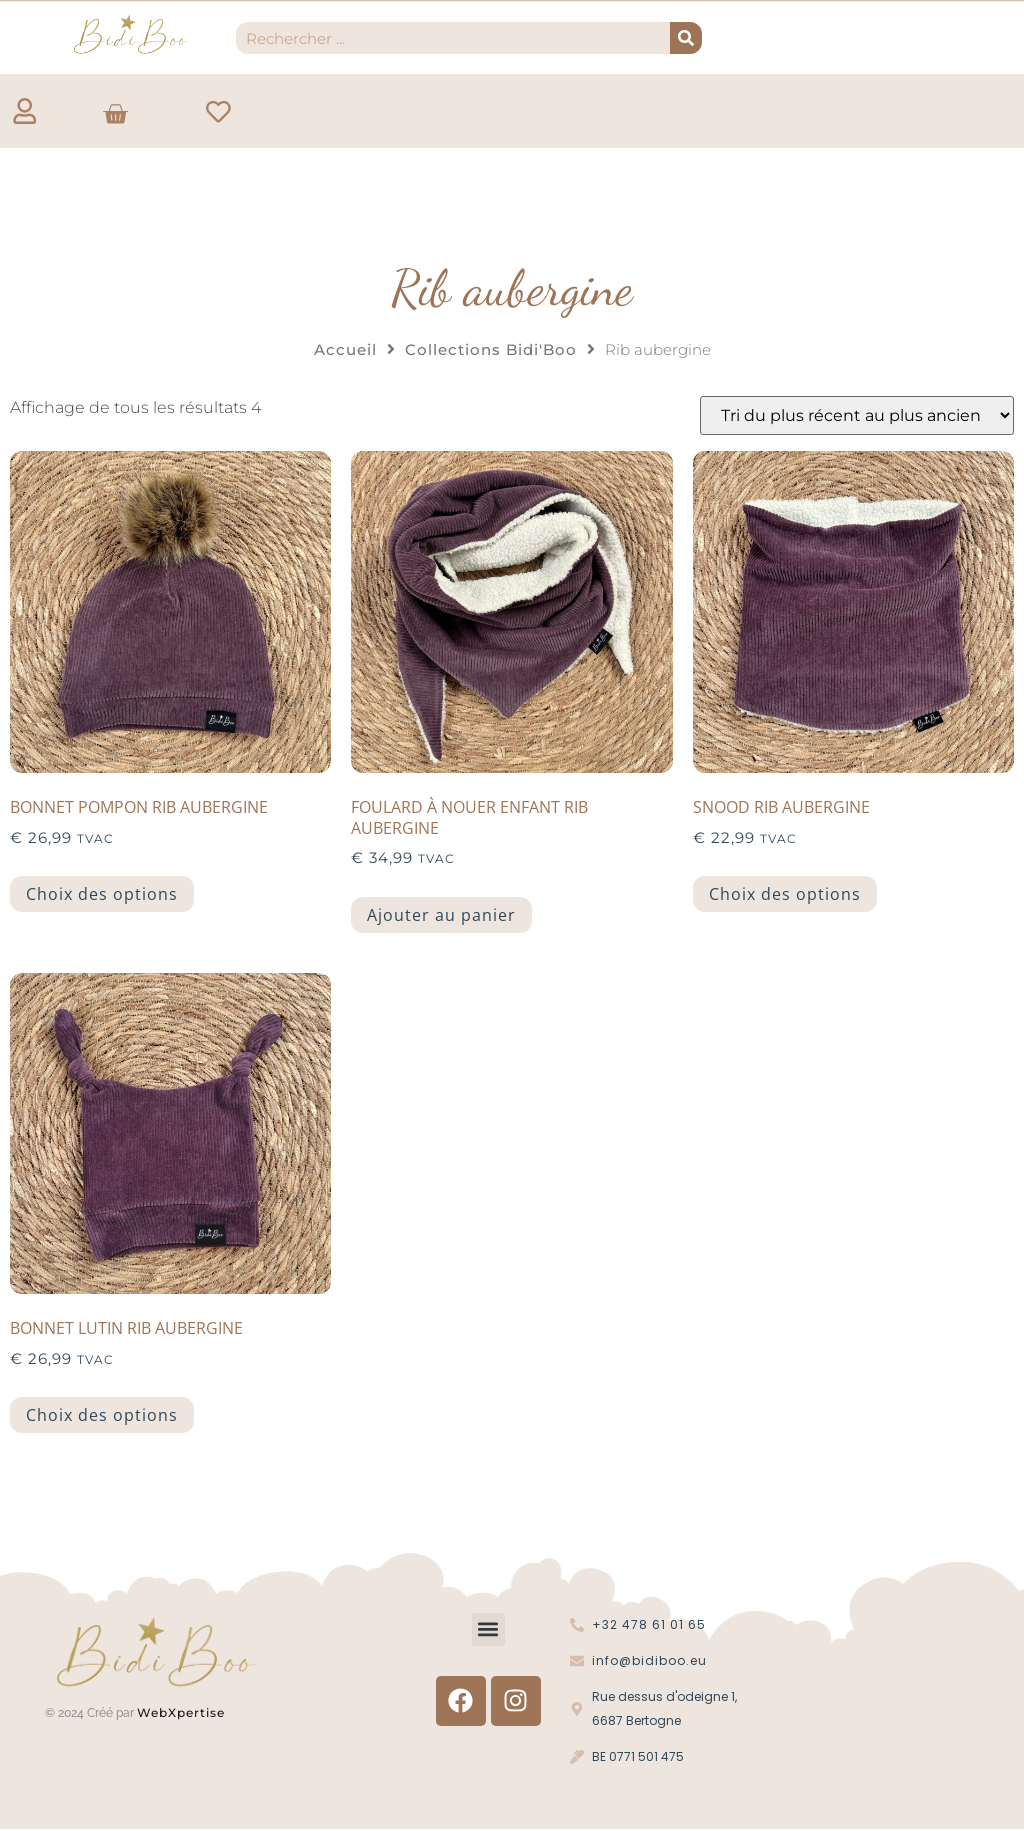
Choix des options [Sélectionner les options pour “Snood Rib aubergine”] (785, 895)
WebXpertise (183, 1712)
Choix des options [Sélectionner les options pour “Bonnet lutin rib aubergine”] (102, 1416)
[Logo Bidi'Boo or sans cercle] (130, 34)
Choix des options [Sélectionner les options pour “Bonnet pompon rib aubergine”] (102, 895)
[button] (488, 1630)
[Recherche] (686, 38)
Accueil (345, 350)
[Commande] (857, 416)
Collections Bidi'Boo (491, 350)
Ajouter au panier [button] (441, 915)
